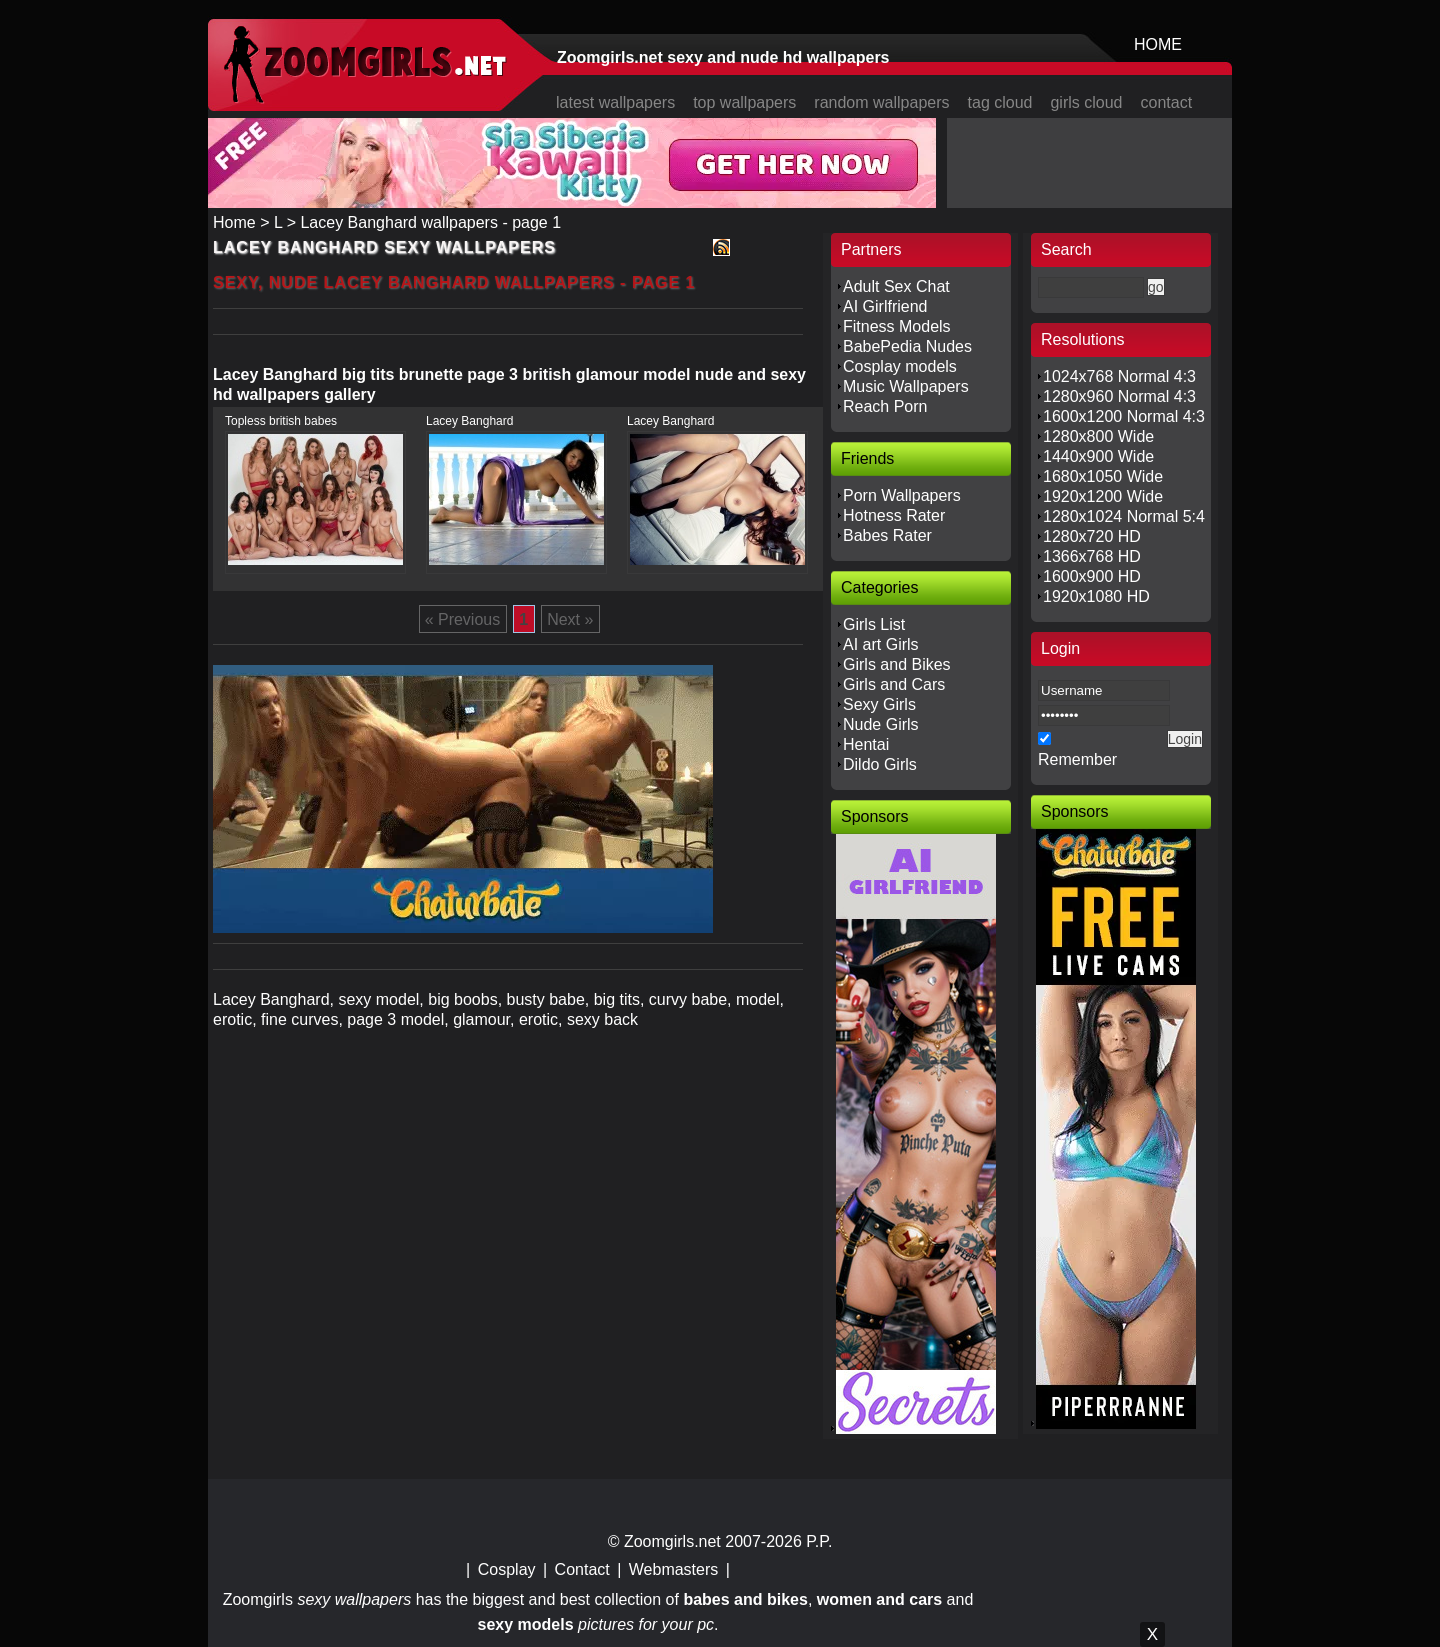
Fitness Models (897, 326)
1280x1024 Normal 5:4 (1124, 516)
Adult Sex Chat (896, 286)
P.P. (819, 1541)
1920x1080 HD (1096, 596)
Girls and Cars (894, 684)
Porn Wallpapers (902, 495)
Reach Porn (885, 406)
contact (1167, 102)
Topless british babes (281, 421)
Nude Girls (881, 724)
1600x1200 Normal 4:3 (1124, 416)
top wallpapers (744, 102)
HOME (1158, 44)
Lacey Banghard (469, 421)
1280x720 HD (1092, 536)
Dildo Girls (880, 764)
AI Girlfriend (885, 306)
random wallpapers (881, 102)
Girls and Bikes (897, 664)
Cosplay (507, 1569)
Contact (582, 1569)
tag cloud (1000, 102)
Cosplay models (900, 366)
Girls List (874, 624)
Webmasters (674, 1569)
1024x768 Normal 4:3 (1119, 376)
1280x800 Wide (1098, 436)
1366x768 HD (1092, 556)
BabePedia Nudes (907, 346)
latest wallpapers (615, 102)
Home (234, 222)
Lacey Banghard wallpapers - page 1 (430, 222)
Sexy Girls (879, 704)
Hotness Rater (894, 515)
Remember (1077, 759)
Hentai (866, 744)
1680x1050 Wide (1103, 476)
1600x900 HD (1092, 576)
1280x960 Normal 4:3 (1119, 396)
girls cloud (1086, 102)
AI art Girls (881, 644)
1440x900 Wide (1098, 456)
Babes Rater (887, 535)
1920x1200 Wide (1103, 496)
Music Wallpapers (906, 386)
